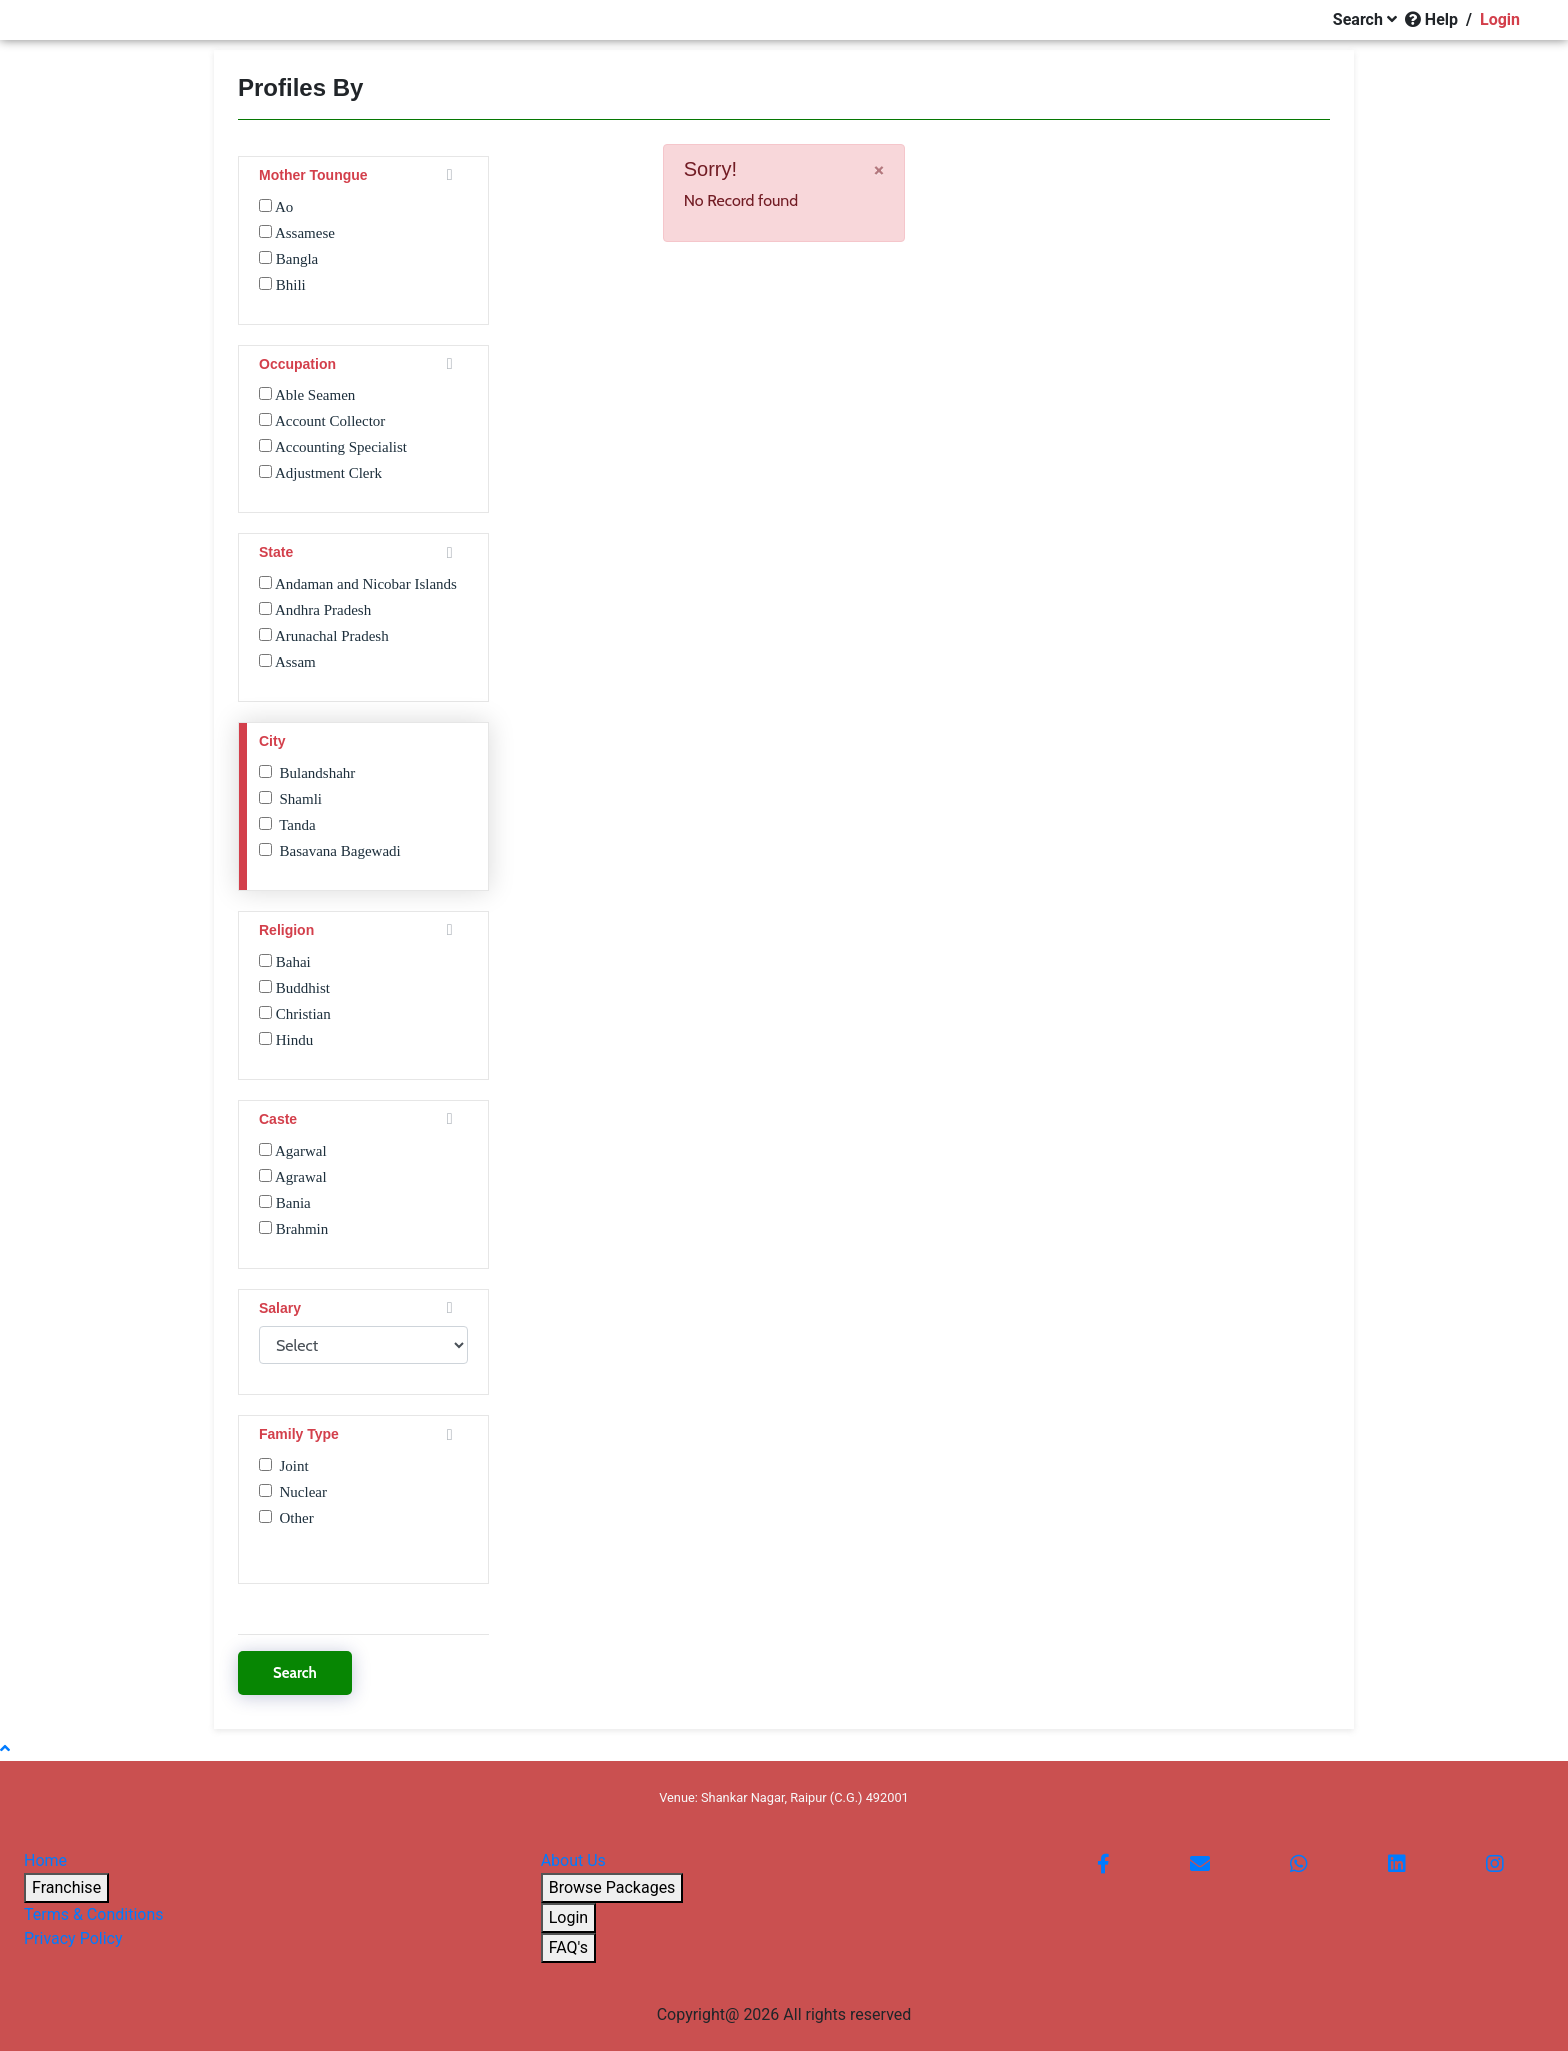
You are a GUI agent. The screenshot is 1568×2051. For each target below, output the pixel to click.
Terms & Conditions (94, 1914)
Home (45, 1860)
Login (568, 1917)
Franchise (66, 1887)
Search (295, 1673)
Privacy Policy (73, 1938)
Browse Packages (612, 1887)
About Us (573, 1860)
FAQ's (568, 1947)
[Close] (879, 169)
